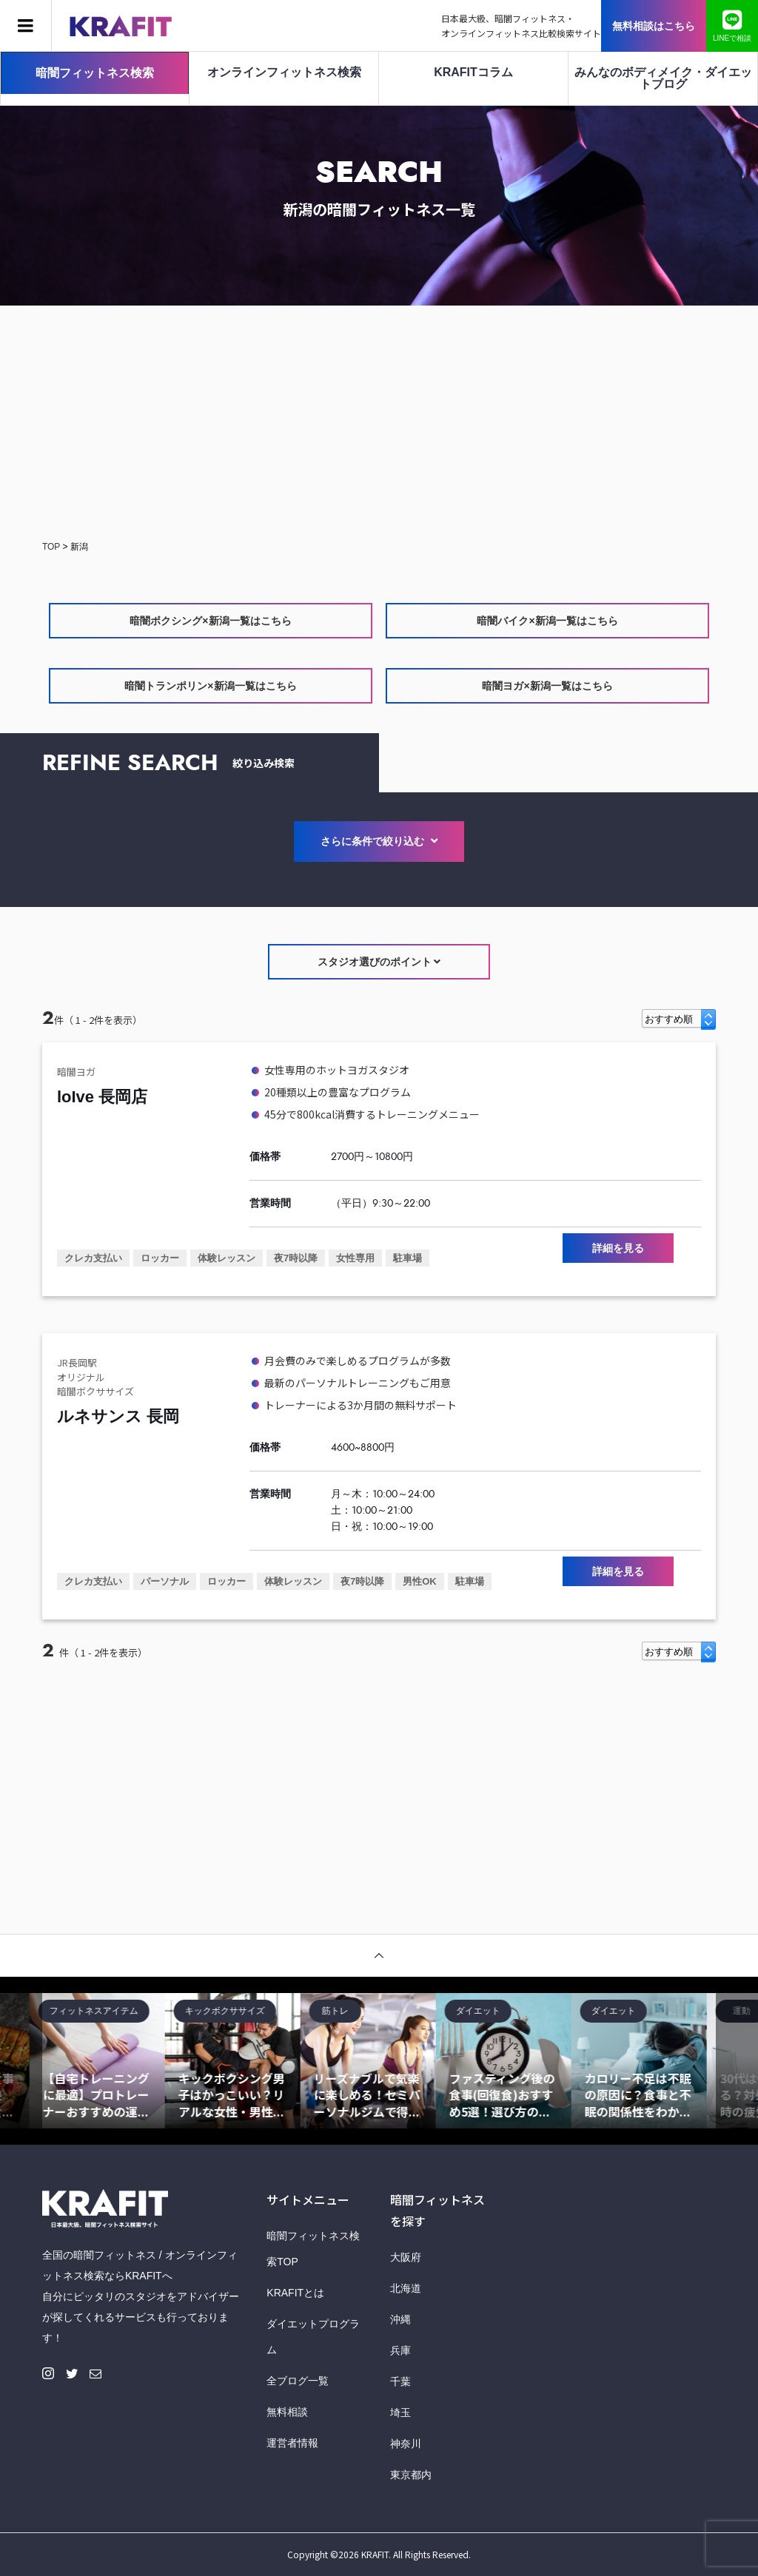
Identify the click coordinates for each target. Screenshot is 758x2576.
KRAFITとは (295, 2293)
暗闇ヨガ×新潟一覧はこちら (547, 686)
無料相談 (287, 2412)
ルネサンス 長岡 (118, 1416)
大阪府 (405, 2257)
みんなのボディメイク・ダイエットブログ (663, 78)
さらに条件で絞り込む (379, 841)
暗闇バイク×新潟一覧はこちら (547, 621)
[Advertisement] (379, 423)
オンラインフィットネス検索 (284, 72)
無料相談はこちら (653, 26)
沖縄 (400, 2319)
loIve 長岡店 (102, 1097)
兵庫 (400, 2350)
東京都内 (411, 2475)
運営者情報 (292, 2443)
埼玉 (400, 2412)
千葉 (400, 2381)
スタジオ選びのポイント (379, 962)
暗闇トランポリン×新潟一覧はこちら (210, 686)
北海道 (405, 2288)
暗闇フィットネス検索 (95, 73)
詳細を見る (618, 1248)
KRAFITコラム (473, 72)
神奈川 (405, 2443)
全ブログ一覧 (297, 2381)
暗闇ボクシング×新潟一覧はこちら (210, 621)
